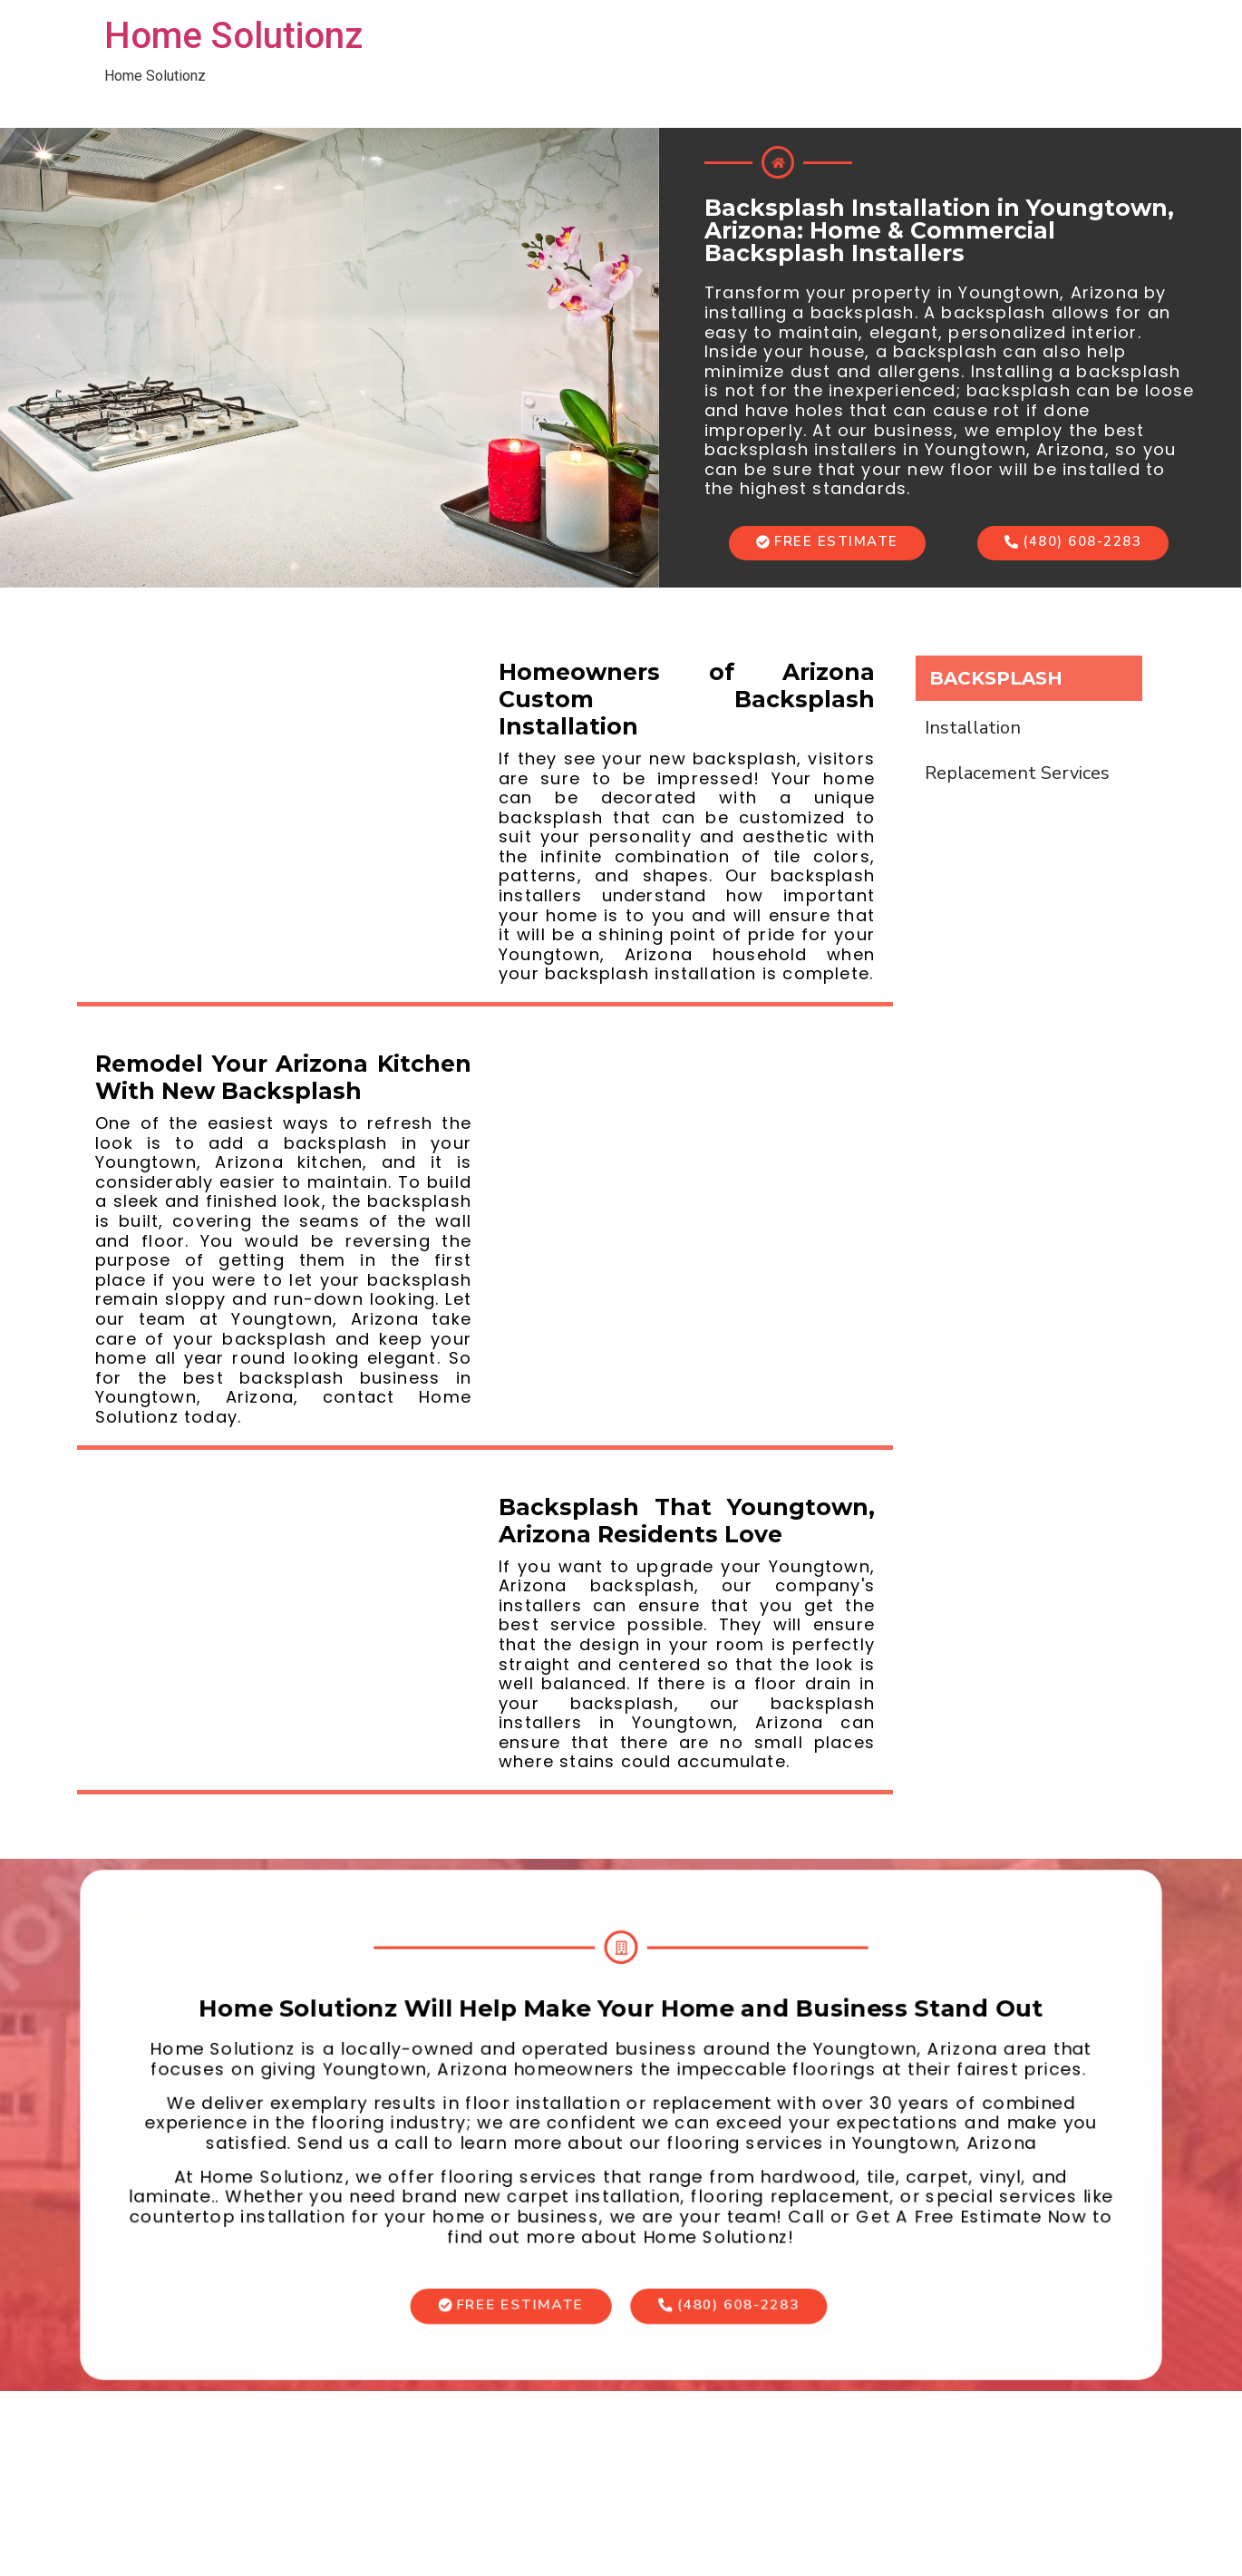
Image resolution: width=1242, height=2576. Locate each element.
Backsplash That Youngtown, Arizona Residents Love (687, 1520)
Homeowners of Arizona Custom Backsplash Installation (687, 699)
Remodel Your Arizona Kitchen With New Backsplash (283, 1077)
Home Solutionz (233, 36)
